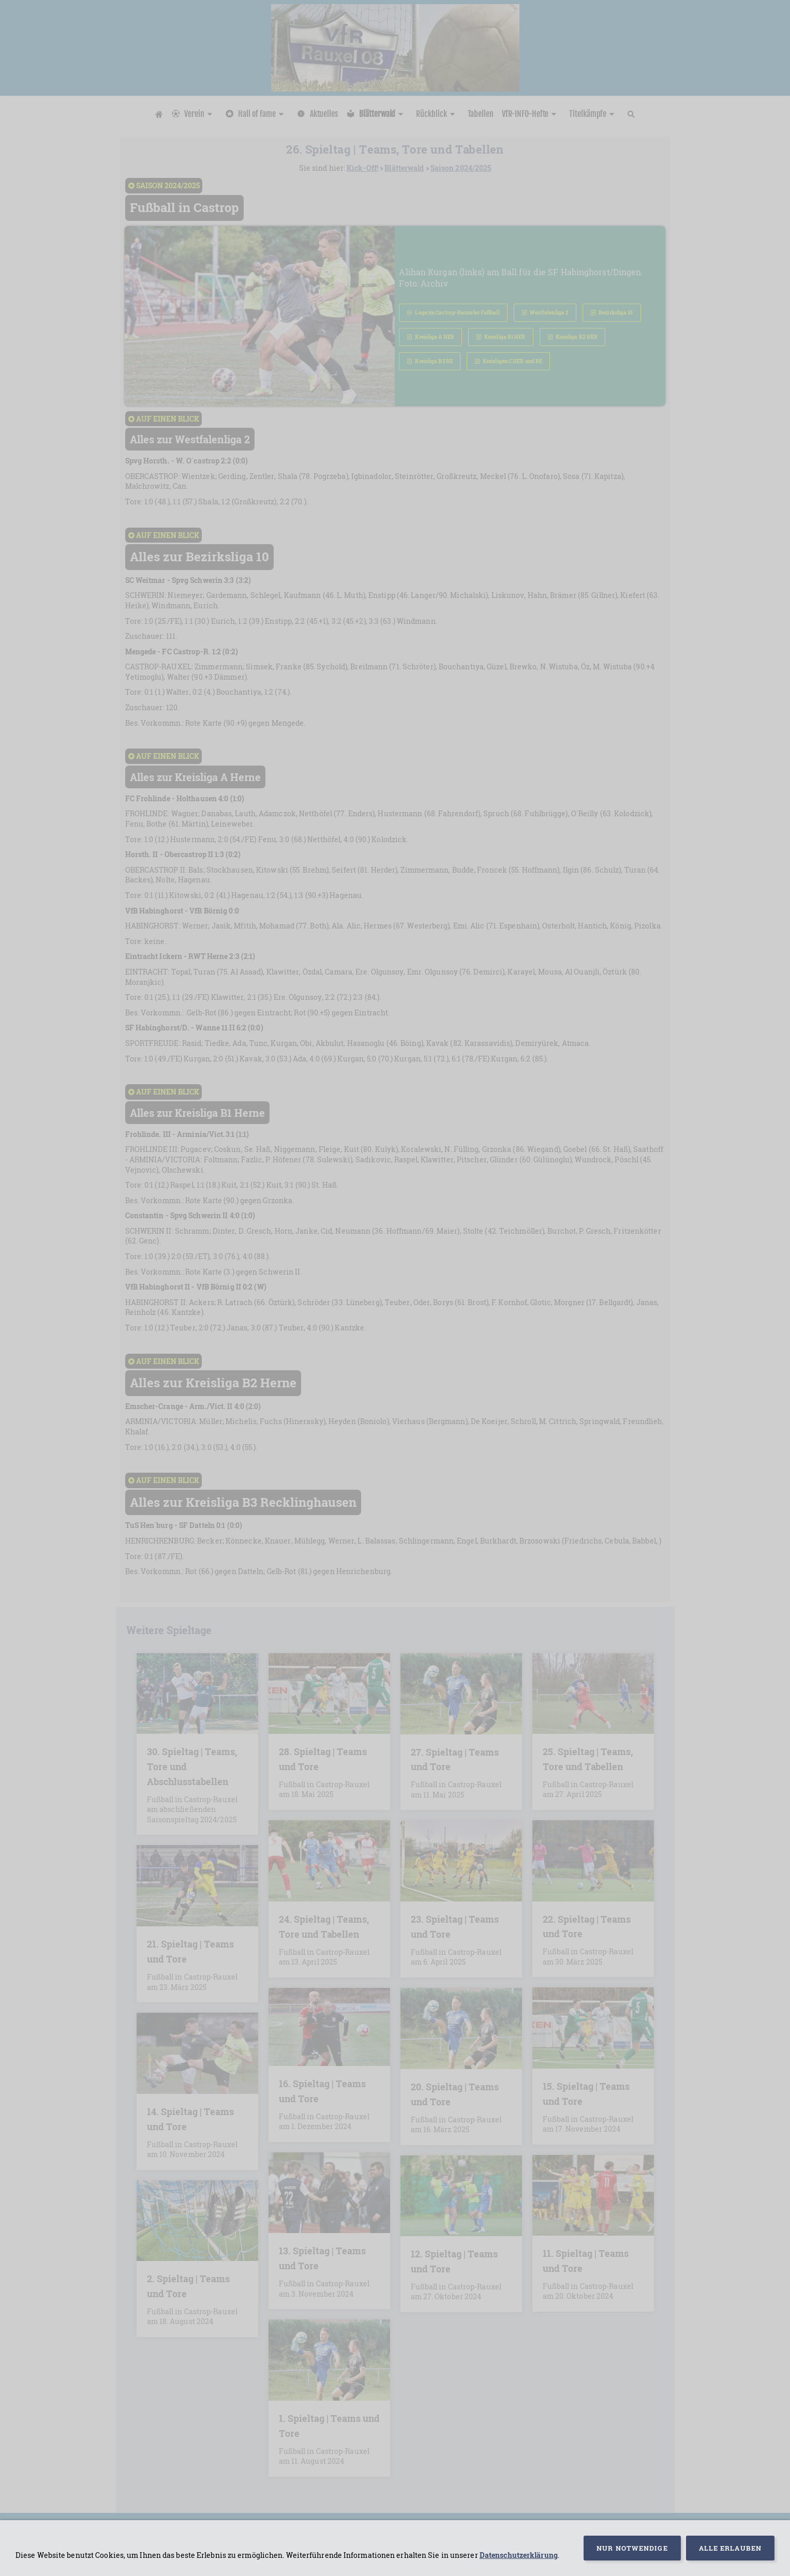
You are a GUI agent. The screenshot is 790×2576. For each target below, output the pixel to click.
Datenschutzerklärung (519, 2555)
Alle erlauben (730, 2548)
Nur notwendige (632, 2548)
